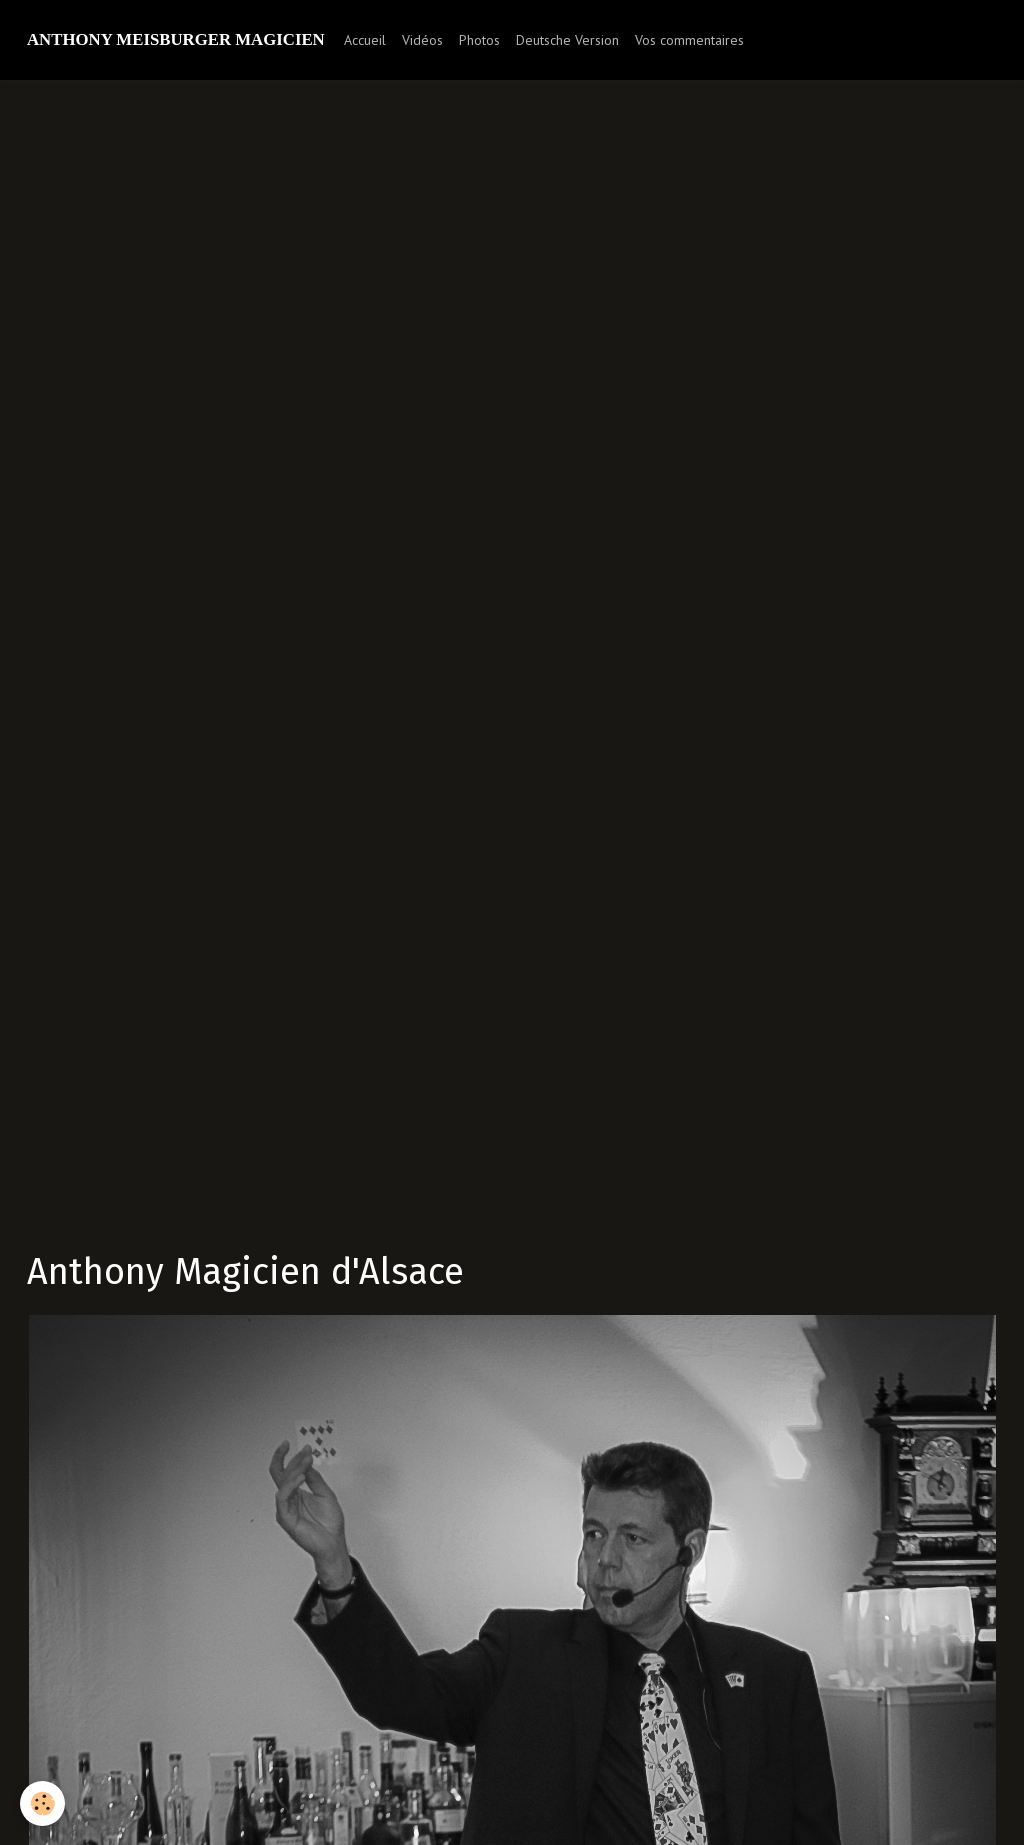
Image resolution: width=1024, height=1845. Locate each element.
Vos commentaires (689, 40)
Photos (479, 40)
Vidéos (422, 40)
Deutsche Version (567, 40)
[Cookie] (42, 1803)
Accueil (365, 40)
